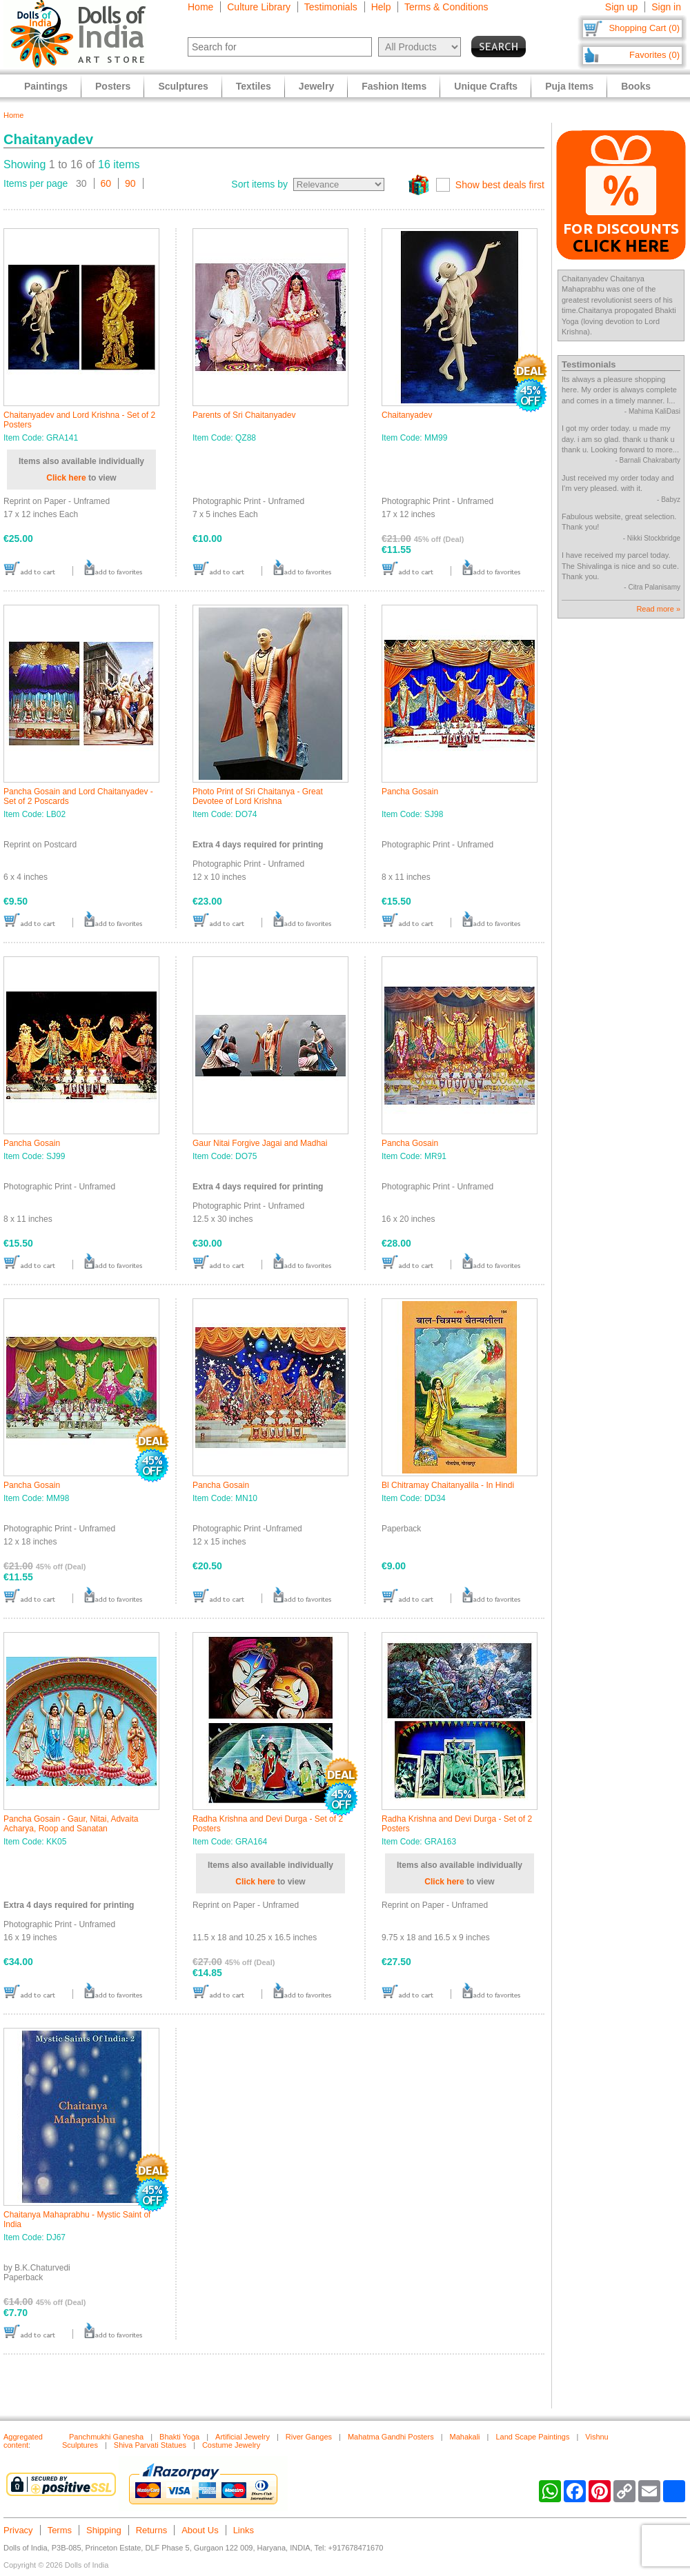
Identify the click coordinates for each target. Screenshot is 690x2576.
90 (130, 183)
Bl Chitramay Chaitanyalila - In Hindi (448, 1485)
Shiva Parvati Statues (150, 2445)
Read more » (658, 609)
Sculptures (183, 86)
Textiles (253, 86)
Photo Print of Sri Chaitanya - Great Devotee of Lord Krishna (258, 796)
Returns (152, 2530)
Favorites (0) (654, 55)
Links (243, 2530)
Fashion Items (394, 86)
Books (636, 86)
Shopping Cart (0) (644, 28)
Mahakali (465, 2437)
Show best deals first (499, 184)
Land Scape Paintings (532, 2437)
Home (200, 6)
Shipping (103, 2530)
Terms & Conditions (446, 6)
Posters (112, 86)
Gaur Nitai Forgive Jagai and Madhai (260, 1143)
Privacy (18, 2530)
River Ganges (309, 2437)
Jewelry (316, 86)
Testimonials (330, 6)
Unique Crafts (486, 86)
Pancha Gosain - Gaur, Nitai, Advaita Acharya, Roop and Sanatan (70, 1823)
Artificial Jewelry (242, 2437)
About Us (199, 2530)
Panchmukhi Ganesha (106, 2437)
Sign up (621, 6)
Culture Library (258, 6)
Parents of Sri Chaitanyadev (244, 415)
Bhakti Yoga (179, 2437)
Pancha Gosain (410, 791)
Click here (66, 478)
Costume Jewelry (231, 2445)
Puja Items (569, 86)
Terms (60, 2530)
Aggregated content (23, 2441)
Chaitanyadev (407, 415)
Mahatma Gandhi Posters (391, 2437)
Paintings (46, 86)
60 (106, 183)
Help (381, 6)
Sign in (666, 6)
